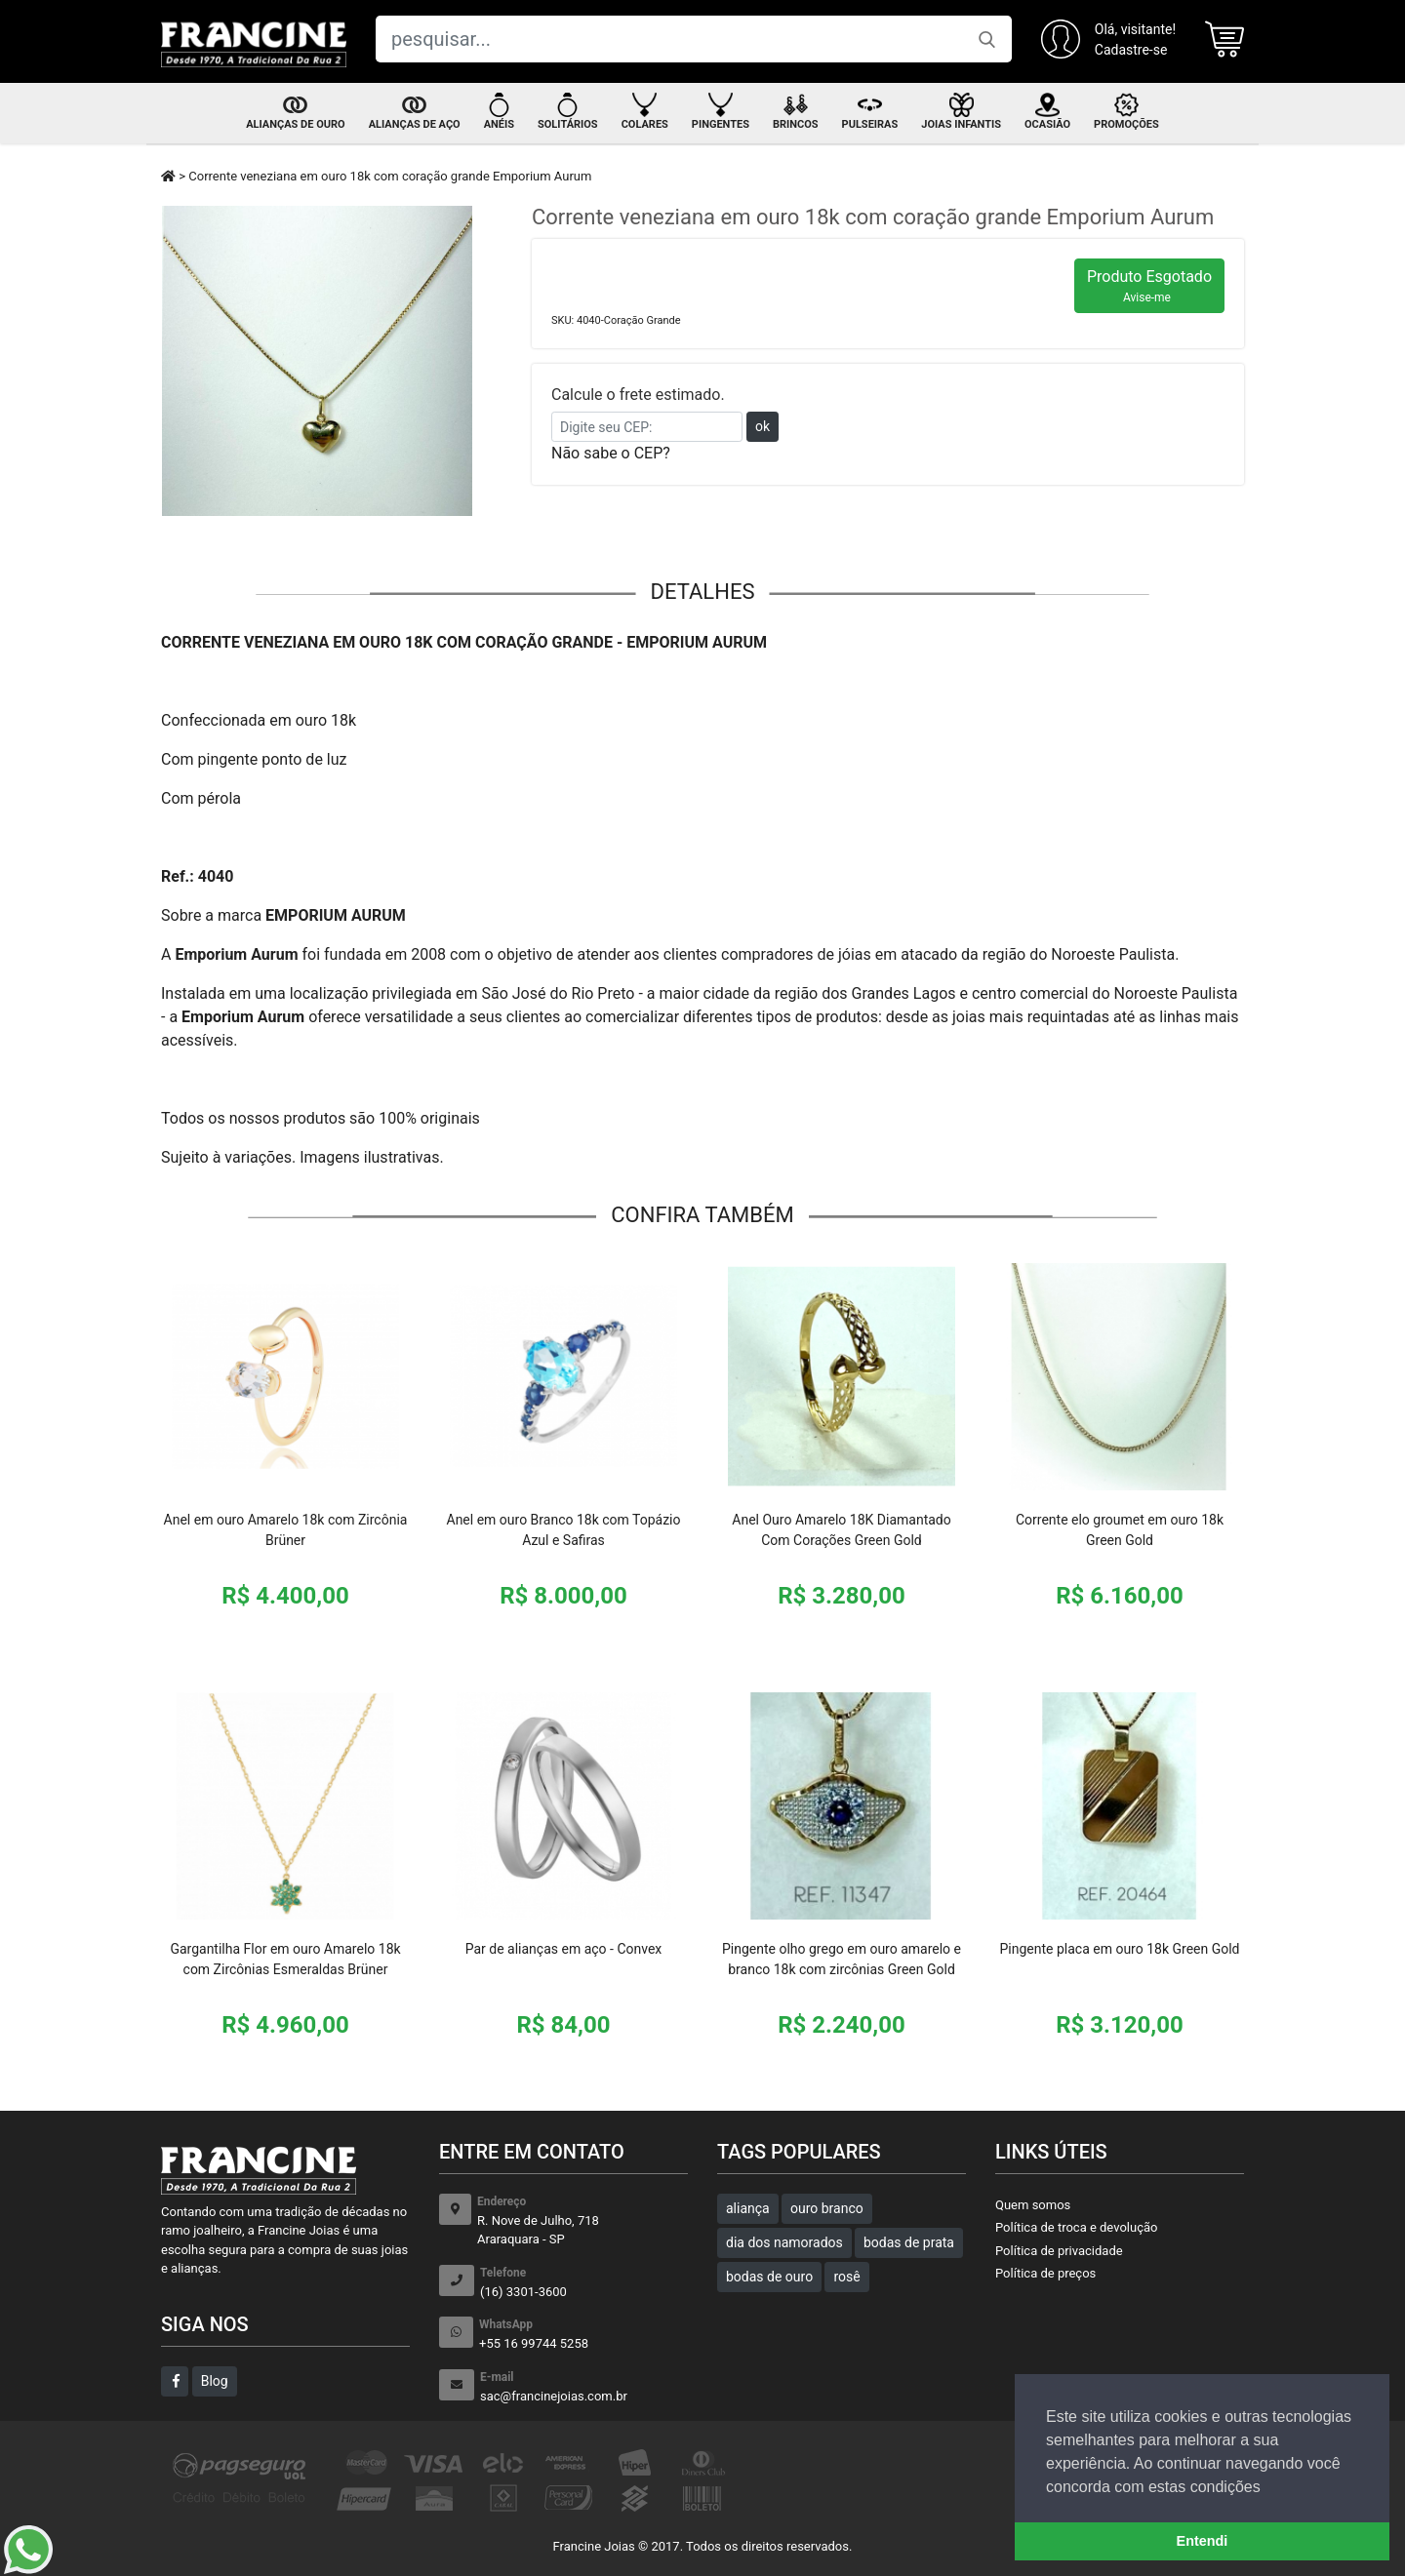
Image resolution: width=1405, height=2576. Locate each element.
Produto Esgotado (1149, 285)
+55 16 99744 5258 (583, 2334)
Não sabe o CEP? (610, 453)
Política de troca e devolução (1076, 2227)
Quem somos (1032, 2205)
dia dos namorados (784, 2242)
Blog (214, 2381)
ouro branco (826, 2208)
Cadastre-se (1131, 50)
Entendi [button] (1202, 2541)
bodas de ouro (769, 2276)
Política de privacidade (1059, 2250)
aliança (748, 2208)
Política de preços (1045, 2273)
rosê (846, 2276)
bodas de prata (908, 2242)
